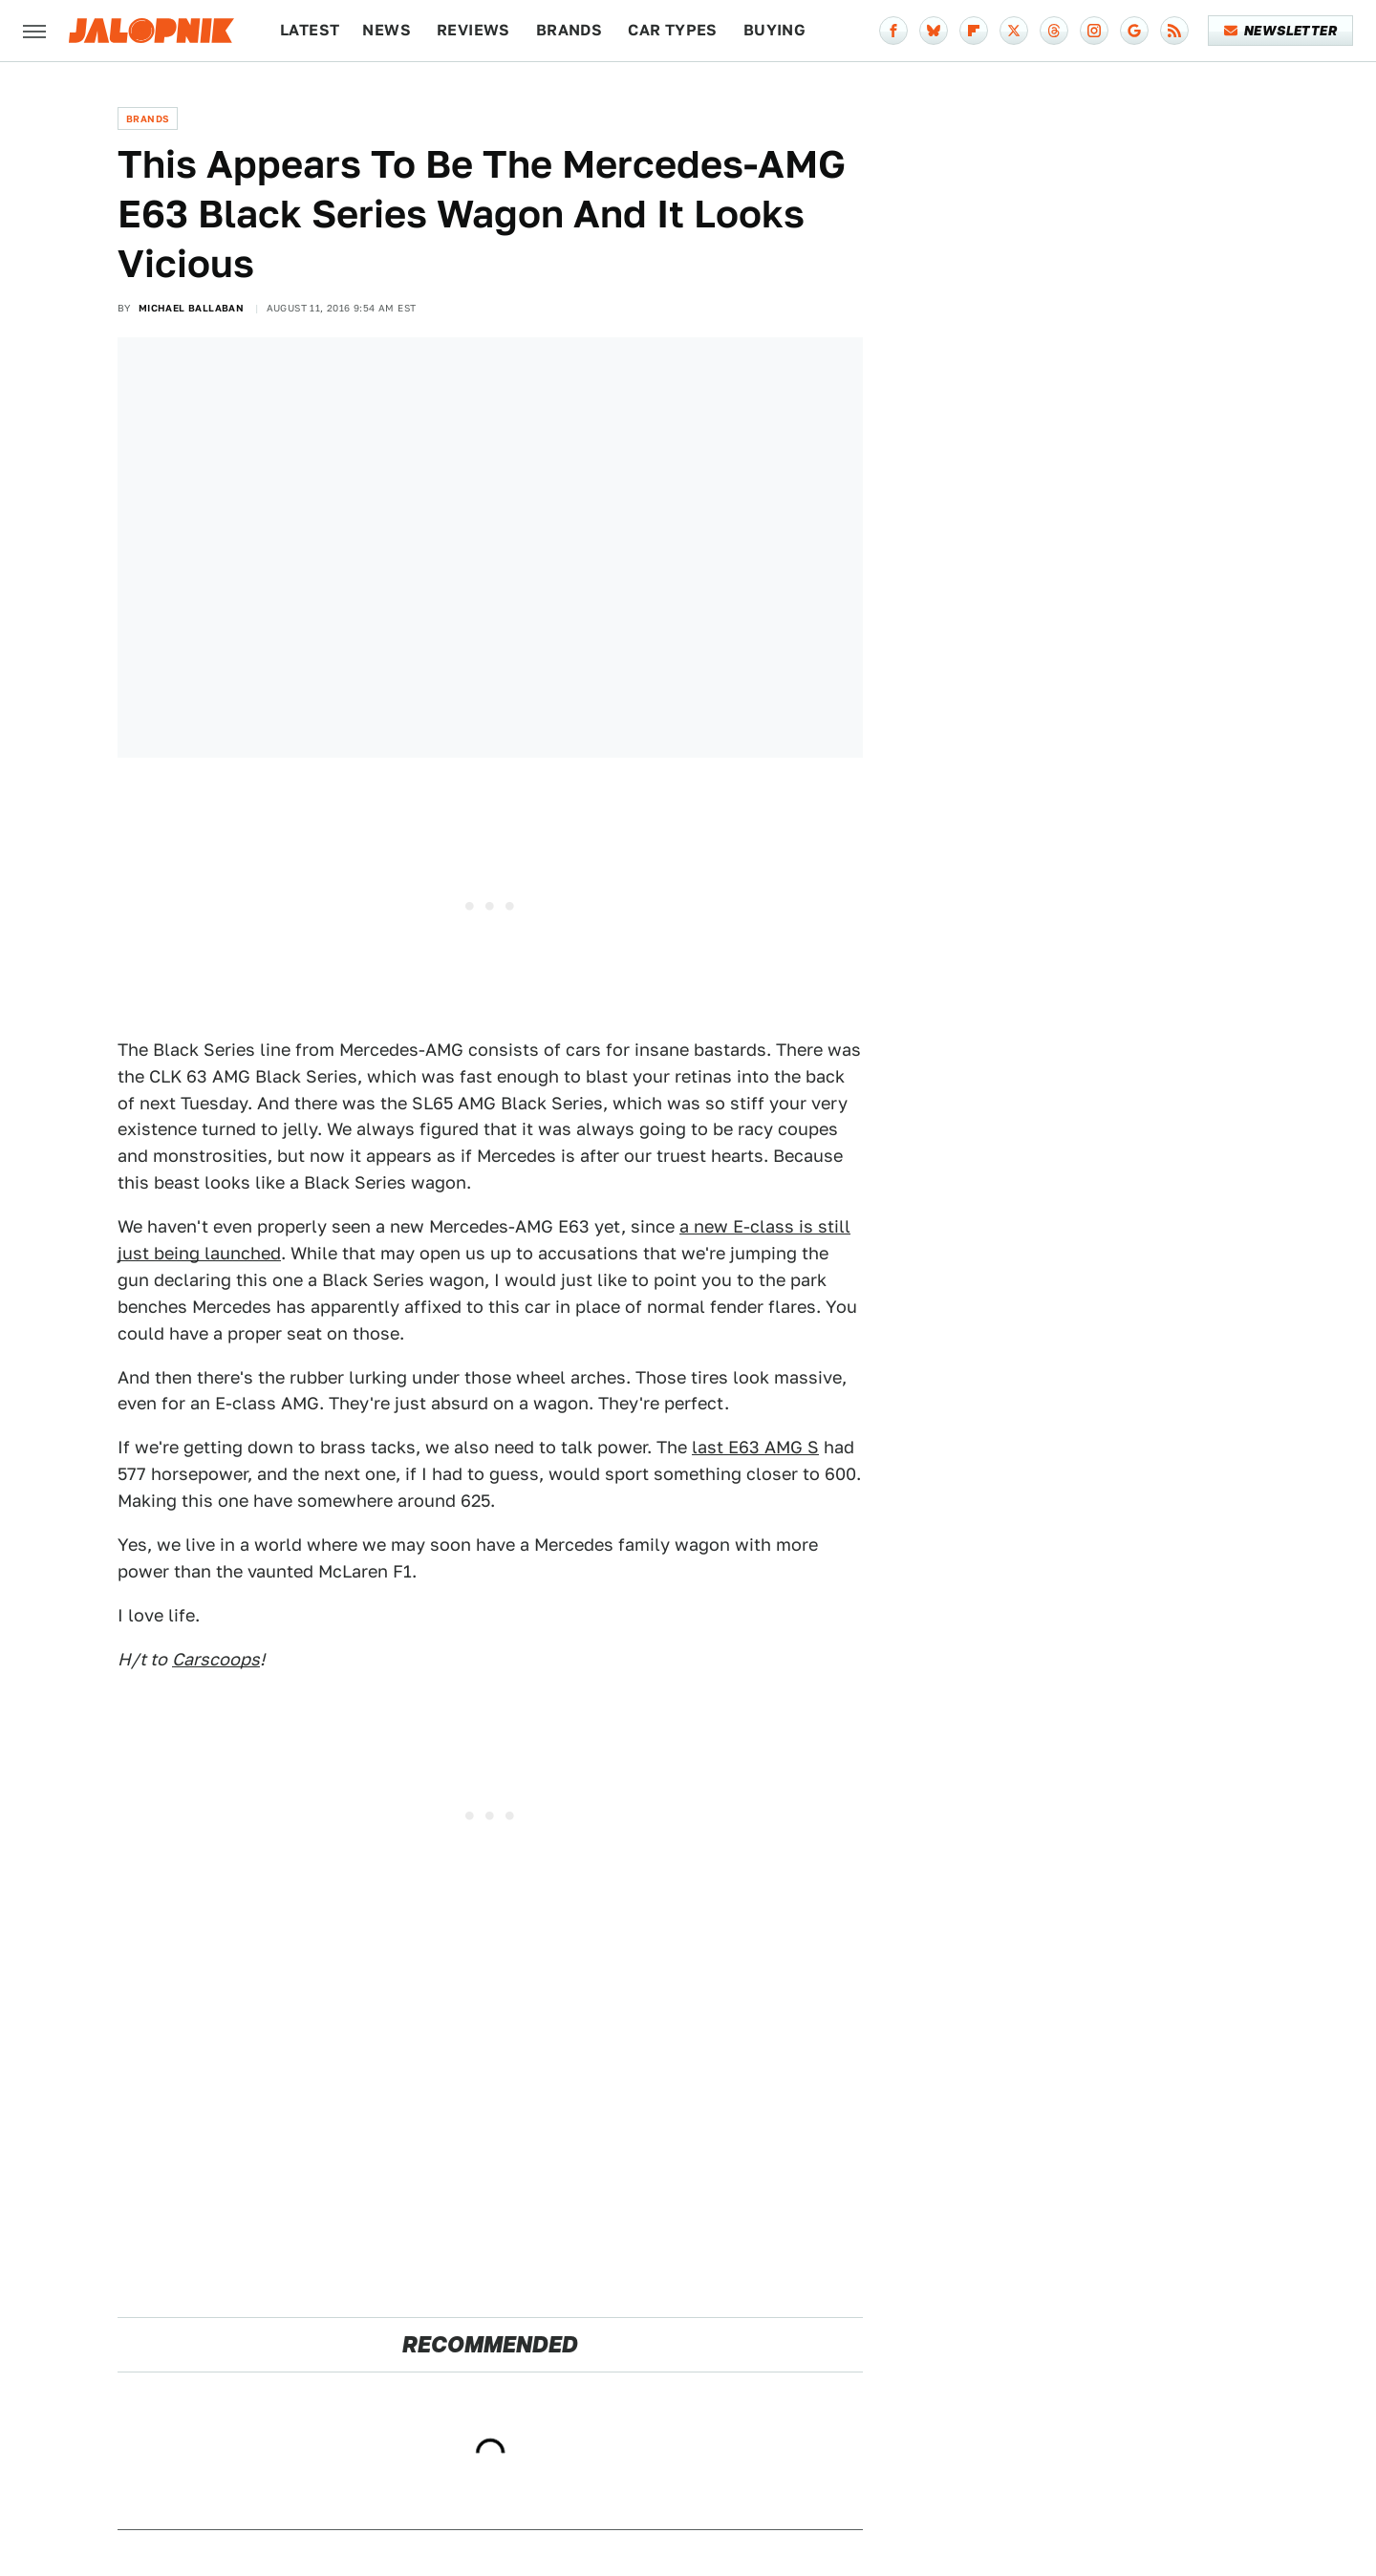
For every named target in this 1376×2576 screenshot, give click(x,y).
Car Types (673, 30)
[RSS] (1174, 30)
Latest (309, 30)
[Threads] (1054, 30)
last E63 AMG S (755, 1447)
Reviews (473, 30)
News (386, 30)
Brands (569, 30)
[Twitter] (1014, 30)
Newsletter (1281, 30)
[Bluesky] (933, 30)
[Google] (1134, 30)
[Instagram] (1094, 30)
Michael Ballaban (191, 307)
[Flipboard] (973, 30)
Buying (774, 30)
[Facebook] (893, 30)
